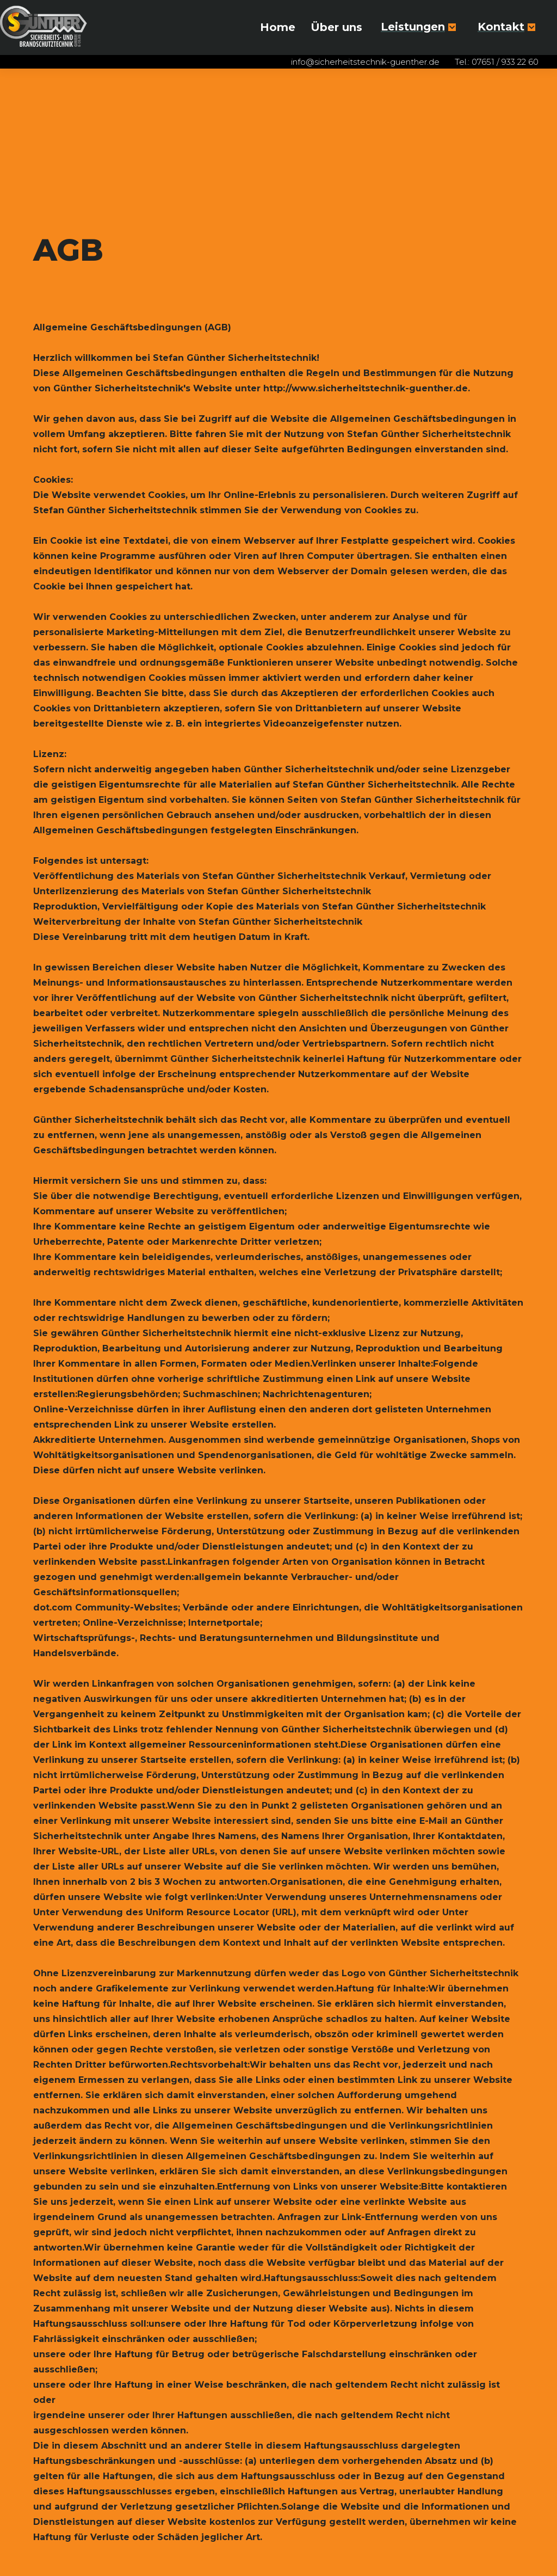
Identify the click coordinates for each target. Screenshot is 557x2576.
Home (277, 27)
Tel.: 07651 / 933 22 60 (497, 62)
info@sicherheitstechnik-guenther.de (365, 62)
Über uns (336, 27)
